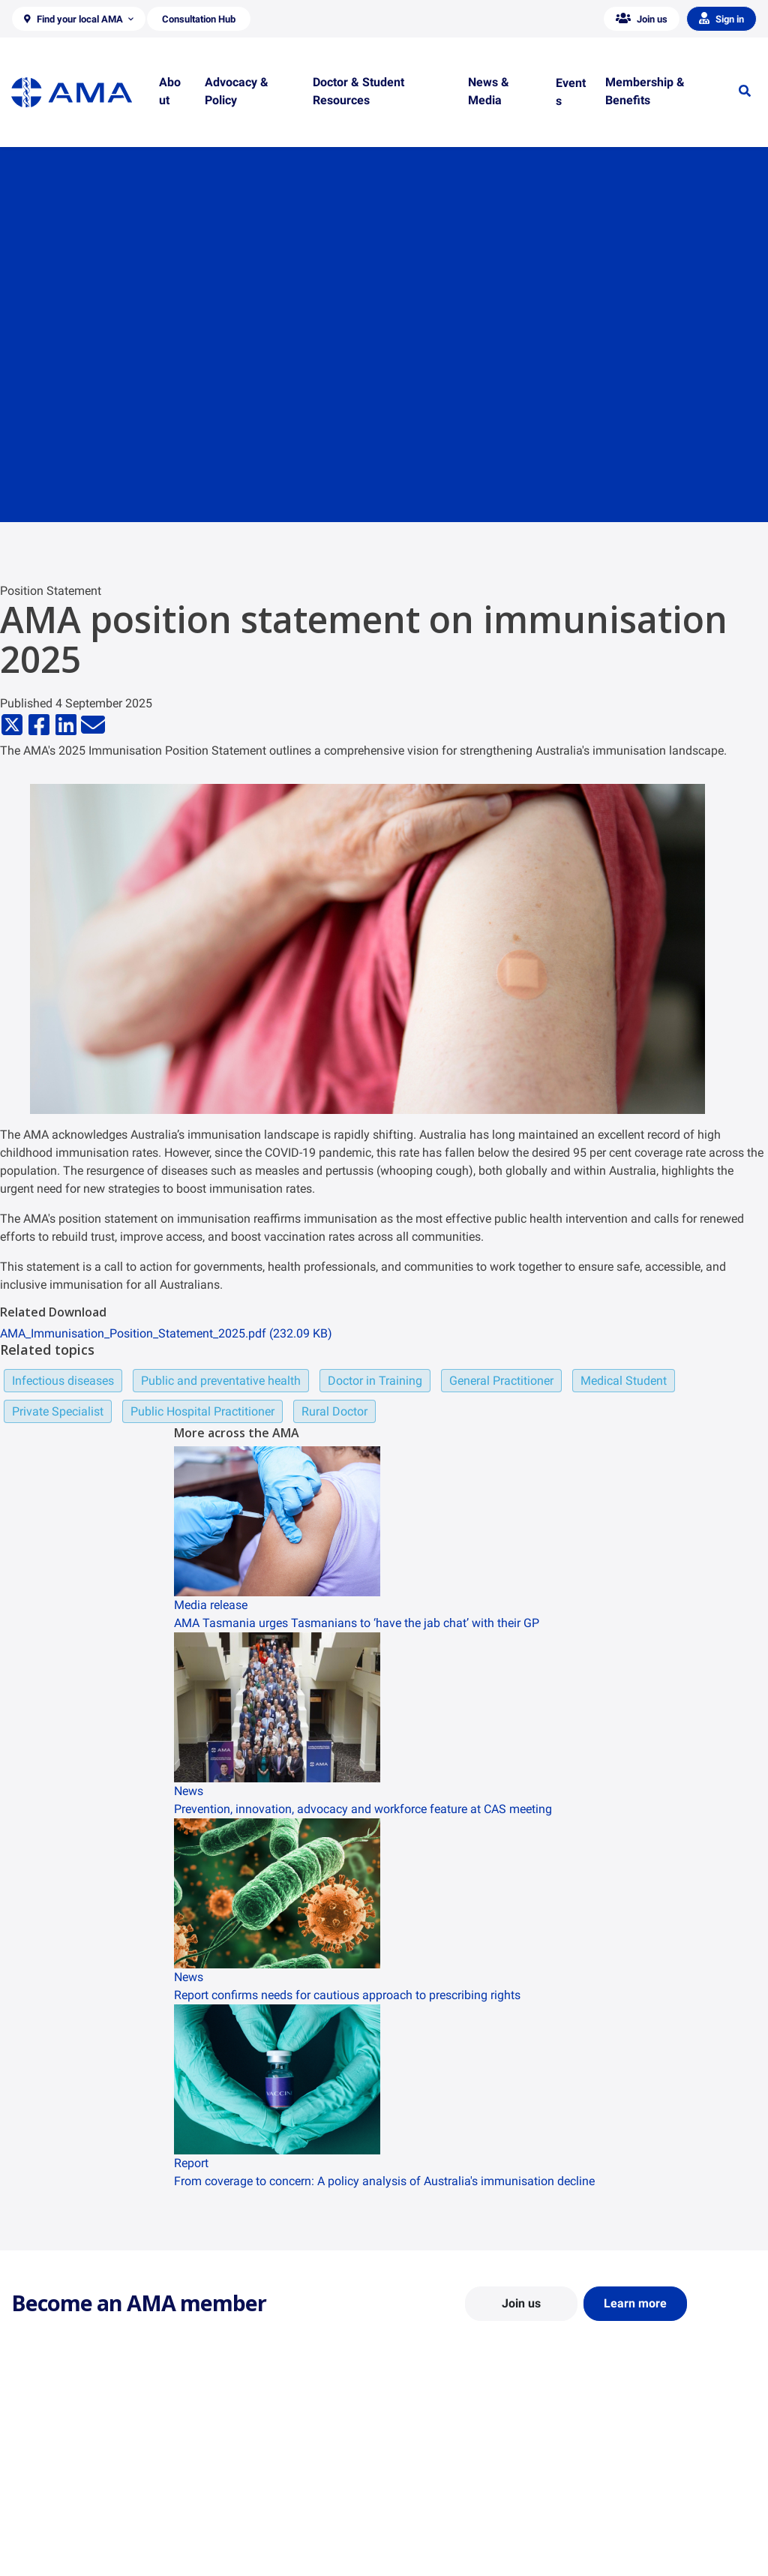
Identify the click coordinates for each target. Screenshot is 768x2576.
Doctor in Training (375, 1381)
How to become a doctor (452, 2528)
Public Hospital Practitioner (202, 1411)
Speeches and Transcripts (646, 2536)
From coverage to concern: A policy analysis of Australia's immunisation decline (384, 2181)
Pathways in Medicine (445, 2550)
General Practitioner (501, 1381)
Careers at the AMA (56, 2536)
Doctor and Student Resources (466, 2507)
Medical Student (623, 1381)
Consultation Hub (244, 2558)
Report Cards (234, 2492)
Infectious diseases (63, 1381)
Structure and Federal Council (79, 2514)
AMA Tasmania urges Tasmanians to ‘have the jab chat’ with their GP (356, 1623)
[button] (78, 19)
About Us (32, 2471)
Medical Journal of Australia (652, 2514)
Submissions (232, 2536)
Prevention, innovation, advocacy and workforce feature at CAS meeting (363, 1809)
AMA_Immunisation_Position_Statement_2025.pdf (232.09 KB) (166, 1333)
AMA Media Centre (630, 2471)
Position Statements (250, 2471)
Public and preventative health (221, 1381)
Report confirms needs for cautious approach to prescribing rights (347, 1995)
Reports (221, 2514)
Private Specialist (58, 1411)
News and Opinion (629, 2492)
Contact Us (37, 2492)
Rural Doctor (335, 1411)
